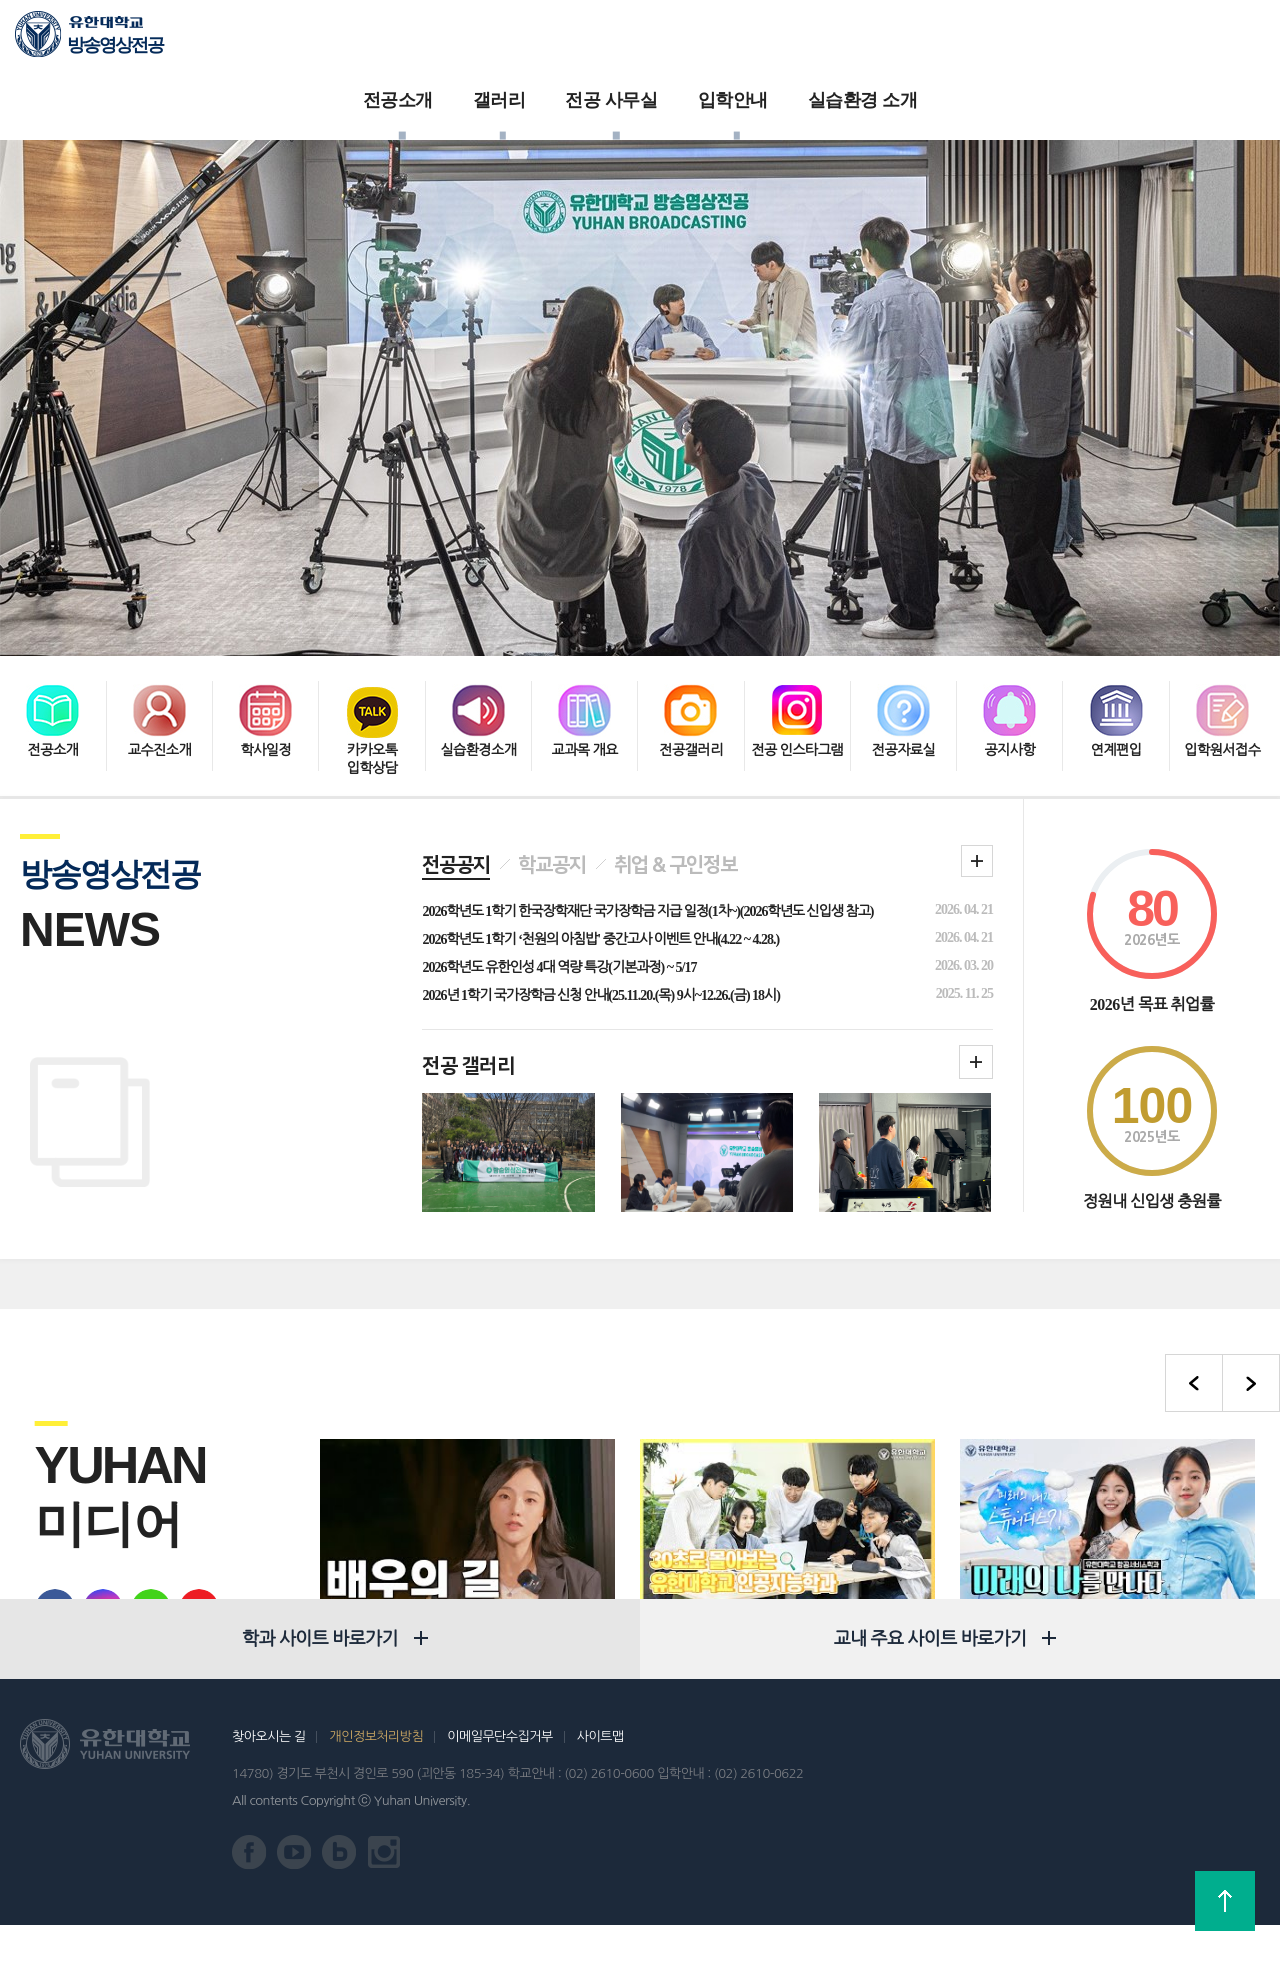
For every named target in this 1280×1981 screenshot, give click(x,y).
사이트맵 (600, 1792)
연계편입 (1116, 619)
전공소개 (423, 40)
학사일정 (265, 619)
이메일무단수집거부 (499, 1792)
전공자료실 (903, 619)
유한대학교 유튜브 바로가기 (189, 1485)
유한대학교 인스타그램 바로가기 (384, 1908)
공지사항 (1009, 619)
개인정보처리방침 (376, 1792)
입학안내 (758, 40)
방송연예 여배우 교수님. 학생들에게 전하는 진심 (423, 1529)
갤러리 (524, 40)
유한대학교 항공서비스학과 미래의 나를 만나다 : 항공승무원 (1107, 1529)
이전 (1194, 1259)
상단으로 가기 (1225, 1901)
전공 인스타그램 (797, 619)
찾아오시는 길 (268, 1792)
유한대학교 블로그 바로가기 (141, 1485)
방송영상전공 (115, 45)
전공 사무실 (636, 40)
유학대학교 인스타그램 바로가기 (93, 1485)
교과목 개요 (584, 619)
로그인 (1156, 41)
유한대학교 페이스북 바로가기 (45, 1485)
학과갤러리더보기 (976, 938)
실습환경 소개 (888, 40)
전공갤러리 (690, 619)
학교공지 (552, 741)
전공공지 (456, 741)
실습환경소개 (478, 619)
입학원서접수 (1222, 619)
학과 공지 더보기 (977, 737)
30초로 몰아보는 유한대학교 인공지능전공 (762, 1529)
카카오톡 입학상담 (372, 628)
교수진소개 (159, 619)
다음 (1251, 1259)
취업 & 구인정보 (675, 741)
